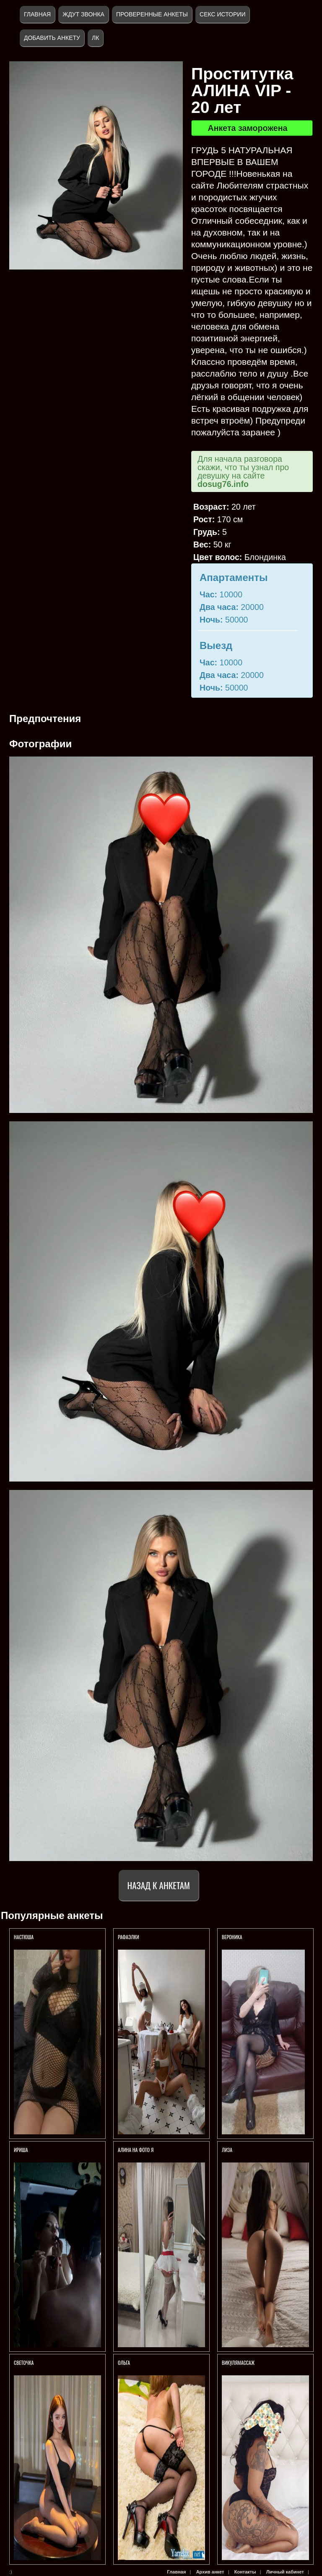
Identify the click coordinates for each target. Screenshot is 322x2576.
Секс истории (222, 14)
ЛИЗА (228, 2149)
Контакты (245, 2571)
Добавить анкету (52, 37)
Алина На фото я (135, 2149)
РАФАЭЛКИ (128, 1936)
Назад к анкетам (158, 1885)
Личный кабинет (285, 2571)
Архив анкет (210, 2571)
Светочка (24, 2362)
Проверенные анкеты (152, 14)
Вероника (232, 1936)
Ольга (124, 2362)
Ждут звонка (83, 14)
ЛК (95, 37)
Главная (37, 14)
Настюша (24, 1936)
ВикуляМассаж (238, 2362)
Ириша (21, 2149)
